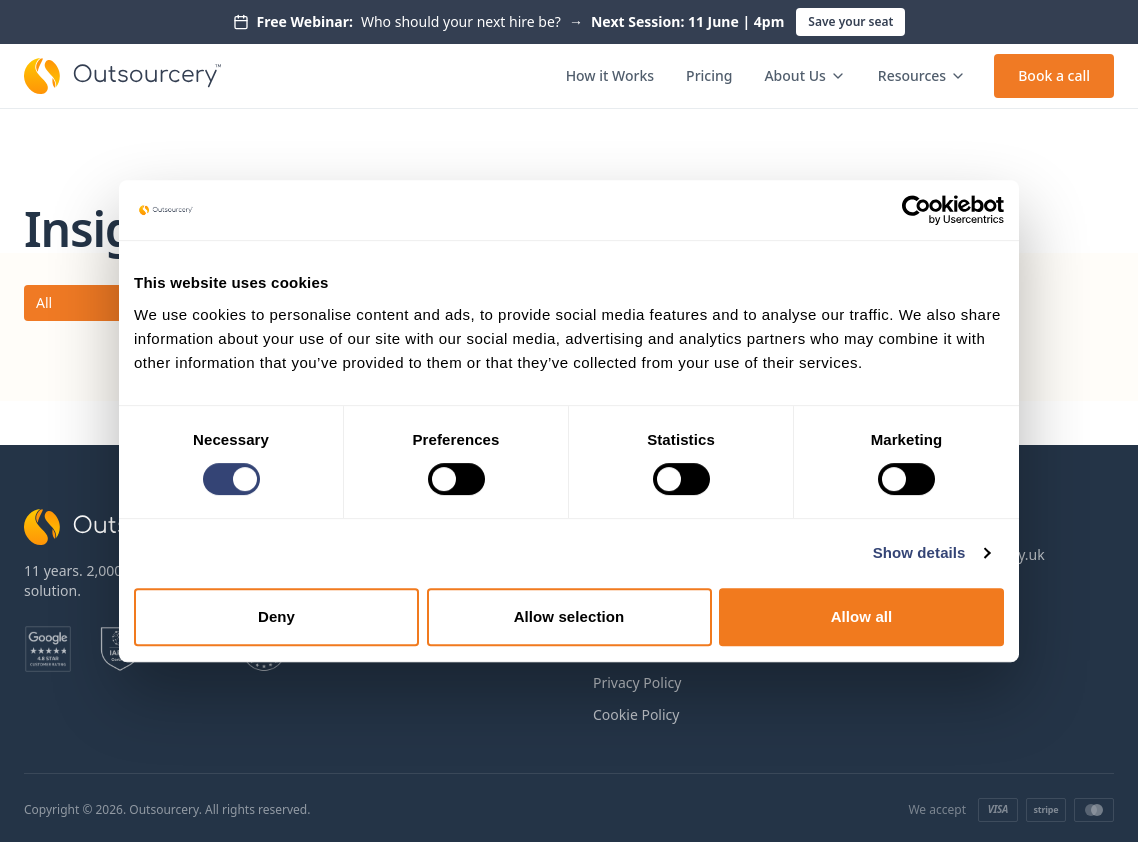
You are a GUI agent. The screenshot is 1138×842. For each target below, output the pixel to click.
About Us (804, 75)
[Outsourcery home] (122, 76)
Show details (919, 552)
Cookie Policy (636, 714)
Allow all (862, 616)
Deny (276, 616)
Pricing (709, 75)
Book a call (1054, 75)
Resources (922, 75)
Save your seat (850, 21)
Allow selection (569, 616)
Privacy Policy (637, 682)
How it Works (610, 75)
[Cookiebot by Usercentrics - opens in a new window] (916, 210)
